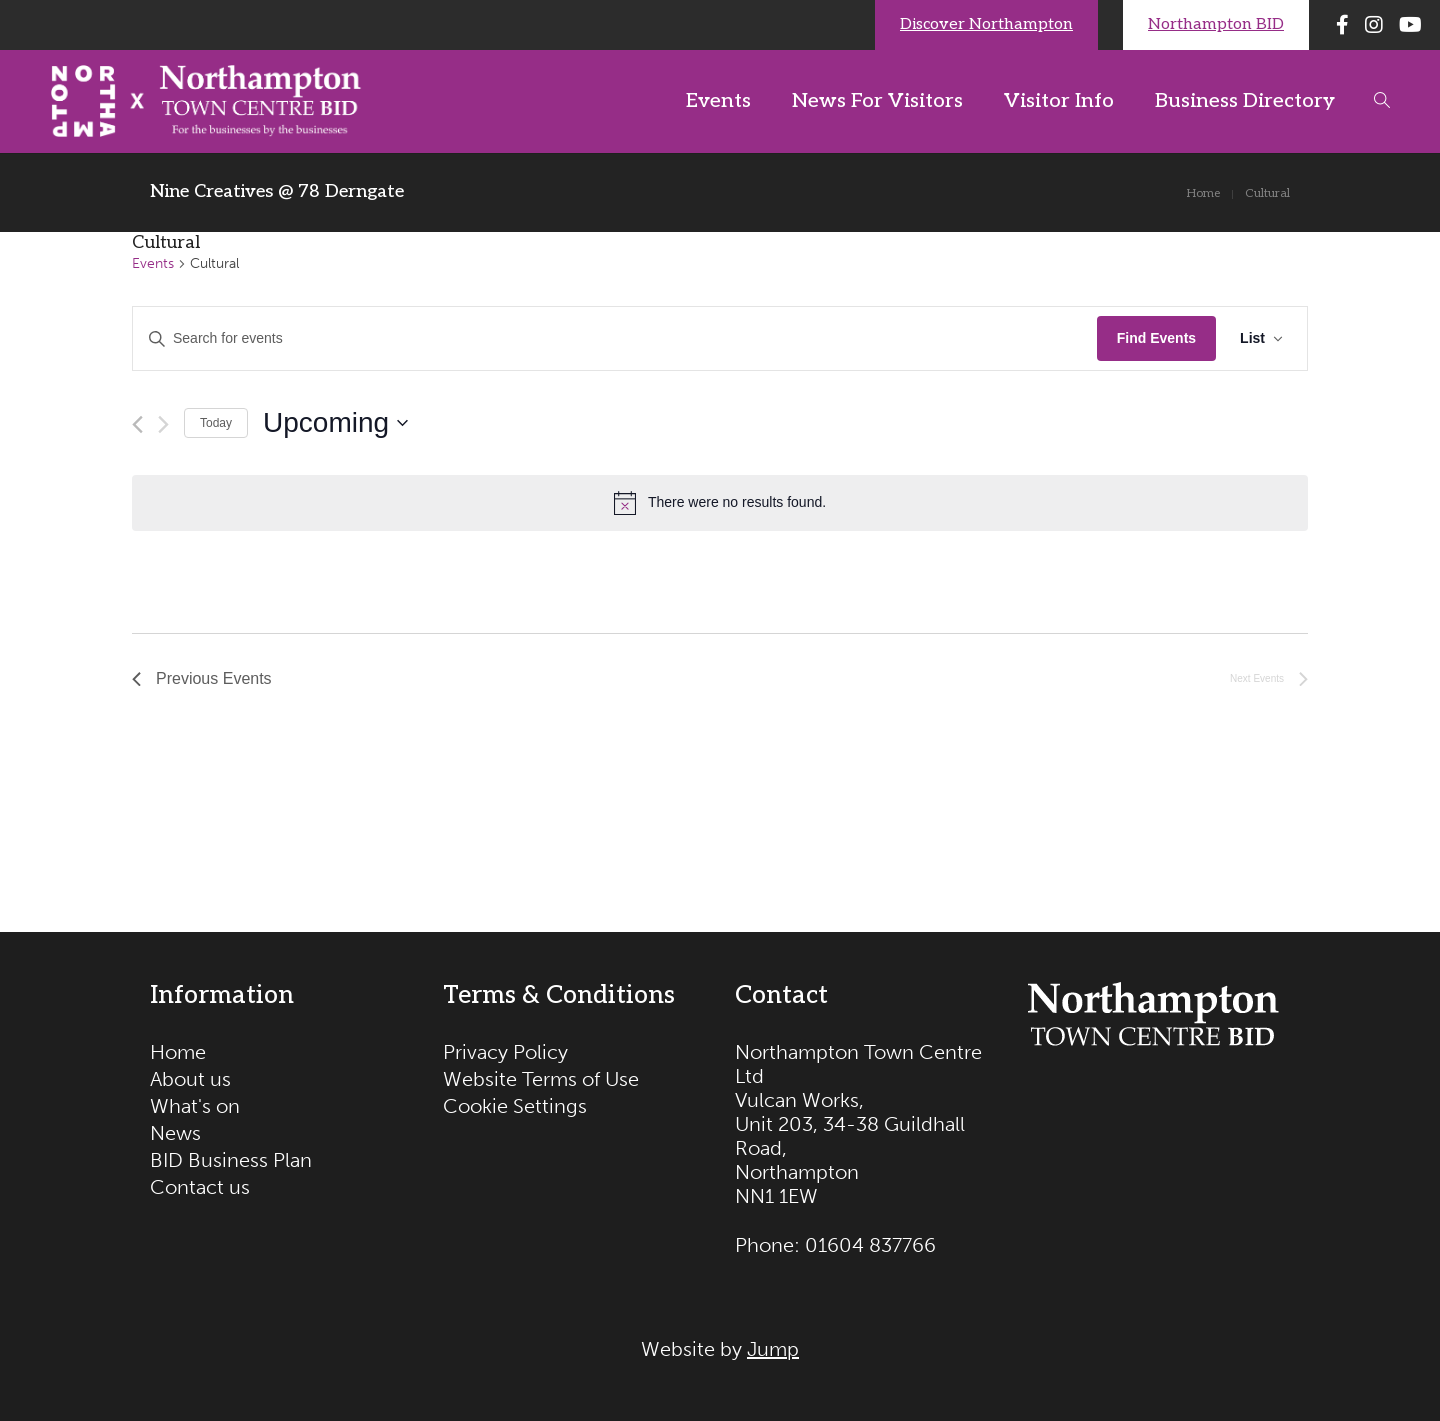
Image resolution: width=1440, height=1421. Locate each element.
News (175, 1133)
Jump (773, 1349)
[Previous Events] (137, 424)
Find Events (1156, 338)
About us (190, 1079)
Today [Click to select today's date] (216, 423)
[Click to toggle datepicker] (335, 423)
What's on (195, 1106)
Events (153, 263)
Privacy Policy (505, 1052)
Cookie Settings (515, 1106)
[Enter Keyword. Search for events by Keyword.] (615, 338)
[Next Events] (163, 424)
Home (178, 1052)
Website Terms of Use (541, 1079)
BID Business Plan (231, 1160)
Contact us (200, 1187)
